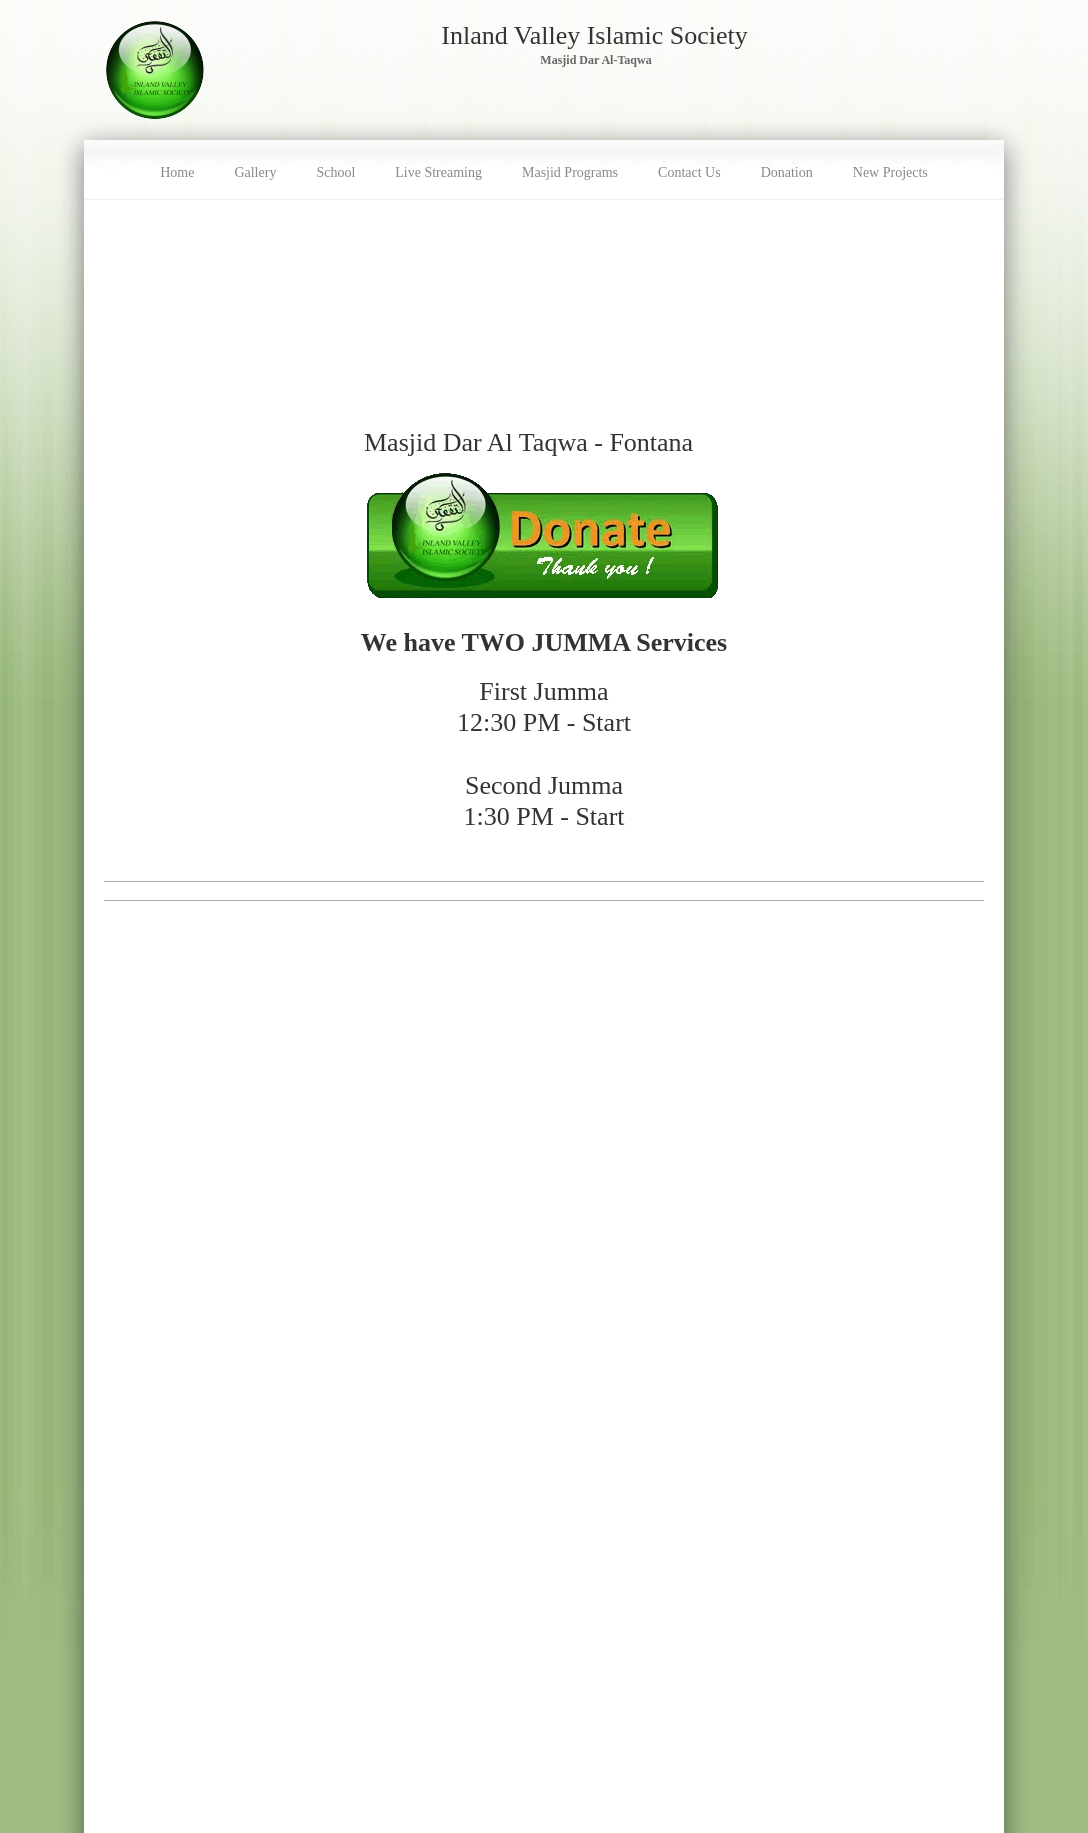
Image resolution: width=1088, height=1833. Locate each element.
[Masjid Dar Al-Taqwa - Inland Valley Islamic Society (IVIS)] (154, 70)
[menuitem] (177, 170)
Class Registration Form (168, 1598)
